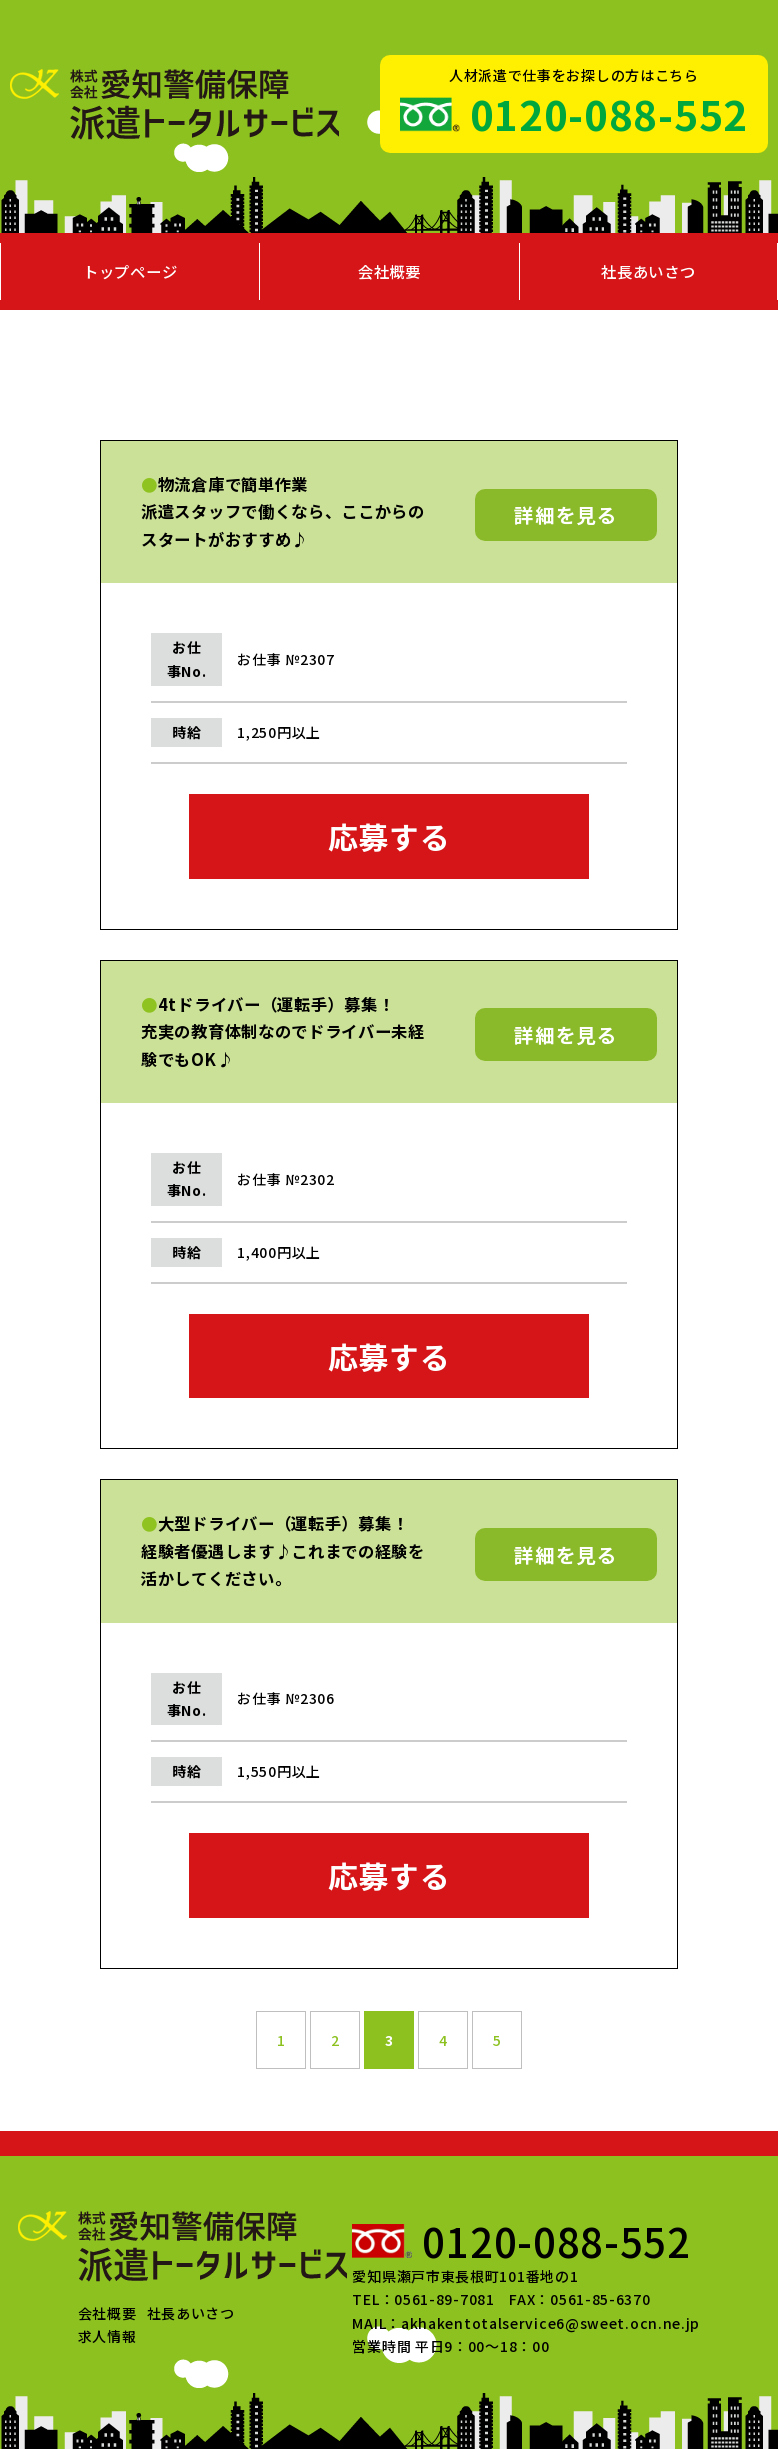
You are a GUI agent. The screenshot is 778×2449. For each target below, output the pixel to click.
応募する (389, 836)
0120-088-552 (609, 114)
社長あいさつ (648, 271)
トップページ (130, 271)
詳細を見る (566, 514)
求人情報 (107, 2336)
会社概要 (389, 271)
